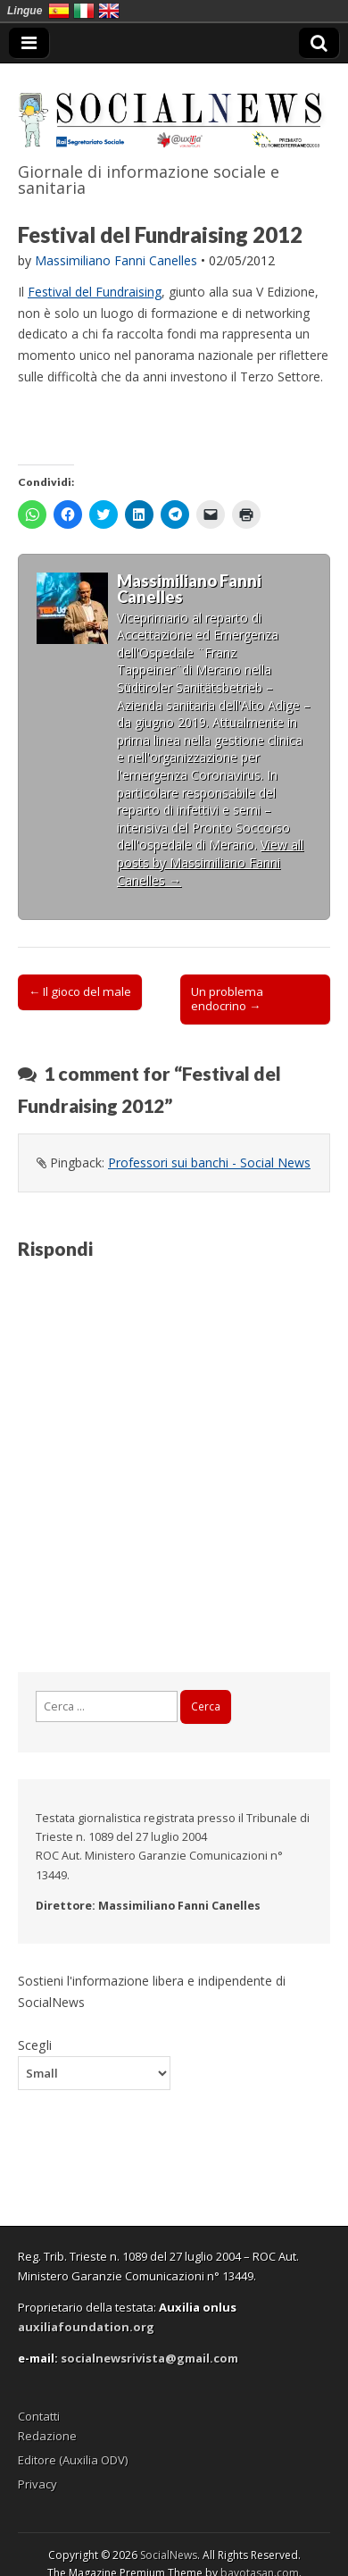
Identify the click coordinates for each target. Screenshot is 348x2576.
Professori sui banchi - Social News (209, 1162)
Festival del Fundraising (95, 291)
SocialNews (168, 2555)
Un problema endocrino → (227, 998)
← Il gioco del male (80, 991)
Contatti (39, 2416)
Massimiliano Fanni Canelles (116, 260)
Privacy (37, 2484)
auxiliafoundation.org (86, 2327)
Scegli (35, 2044)
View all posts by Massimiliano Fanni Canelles (210, 862)
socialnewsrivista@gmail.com (149, 2358)
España (59, 10)
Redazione (47, 2436)
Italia (84, 10)
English (109, 10)
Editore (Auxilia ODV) (73, 2460)
